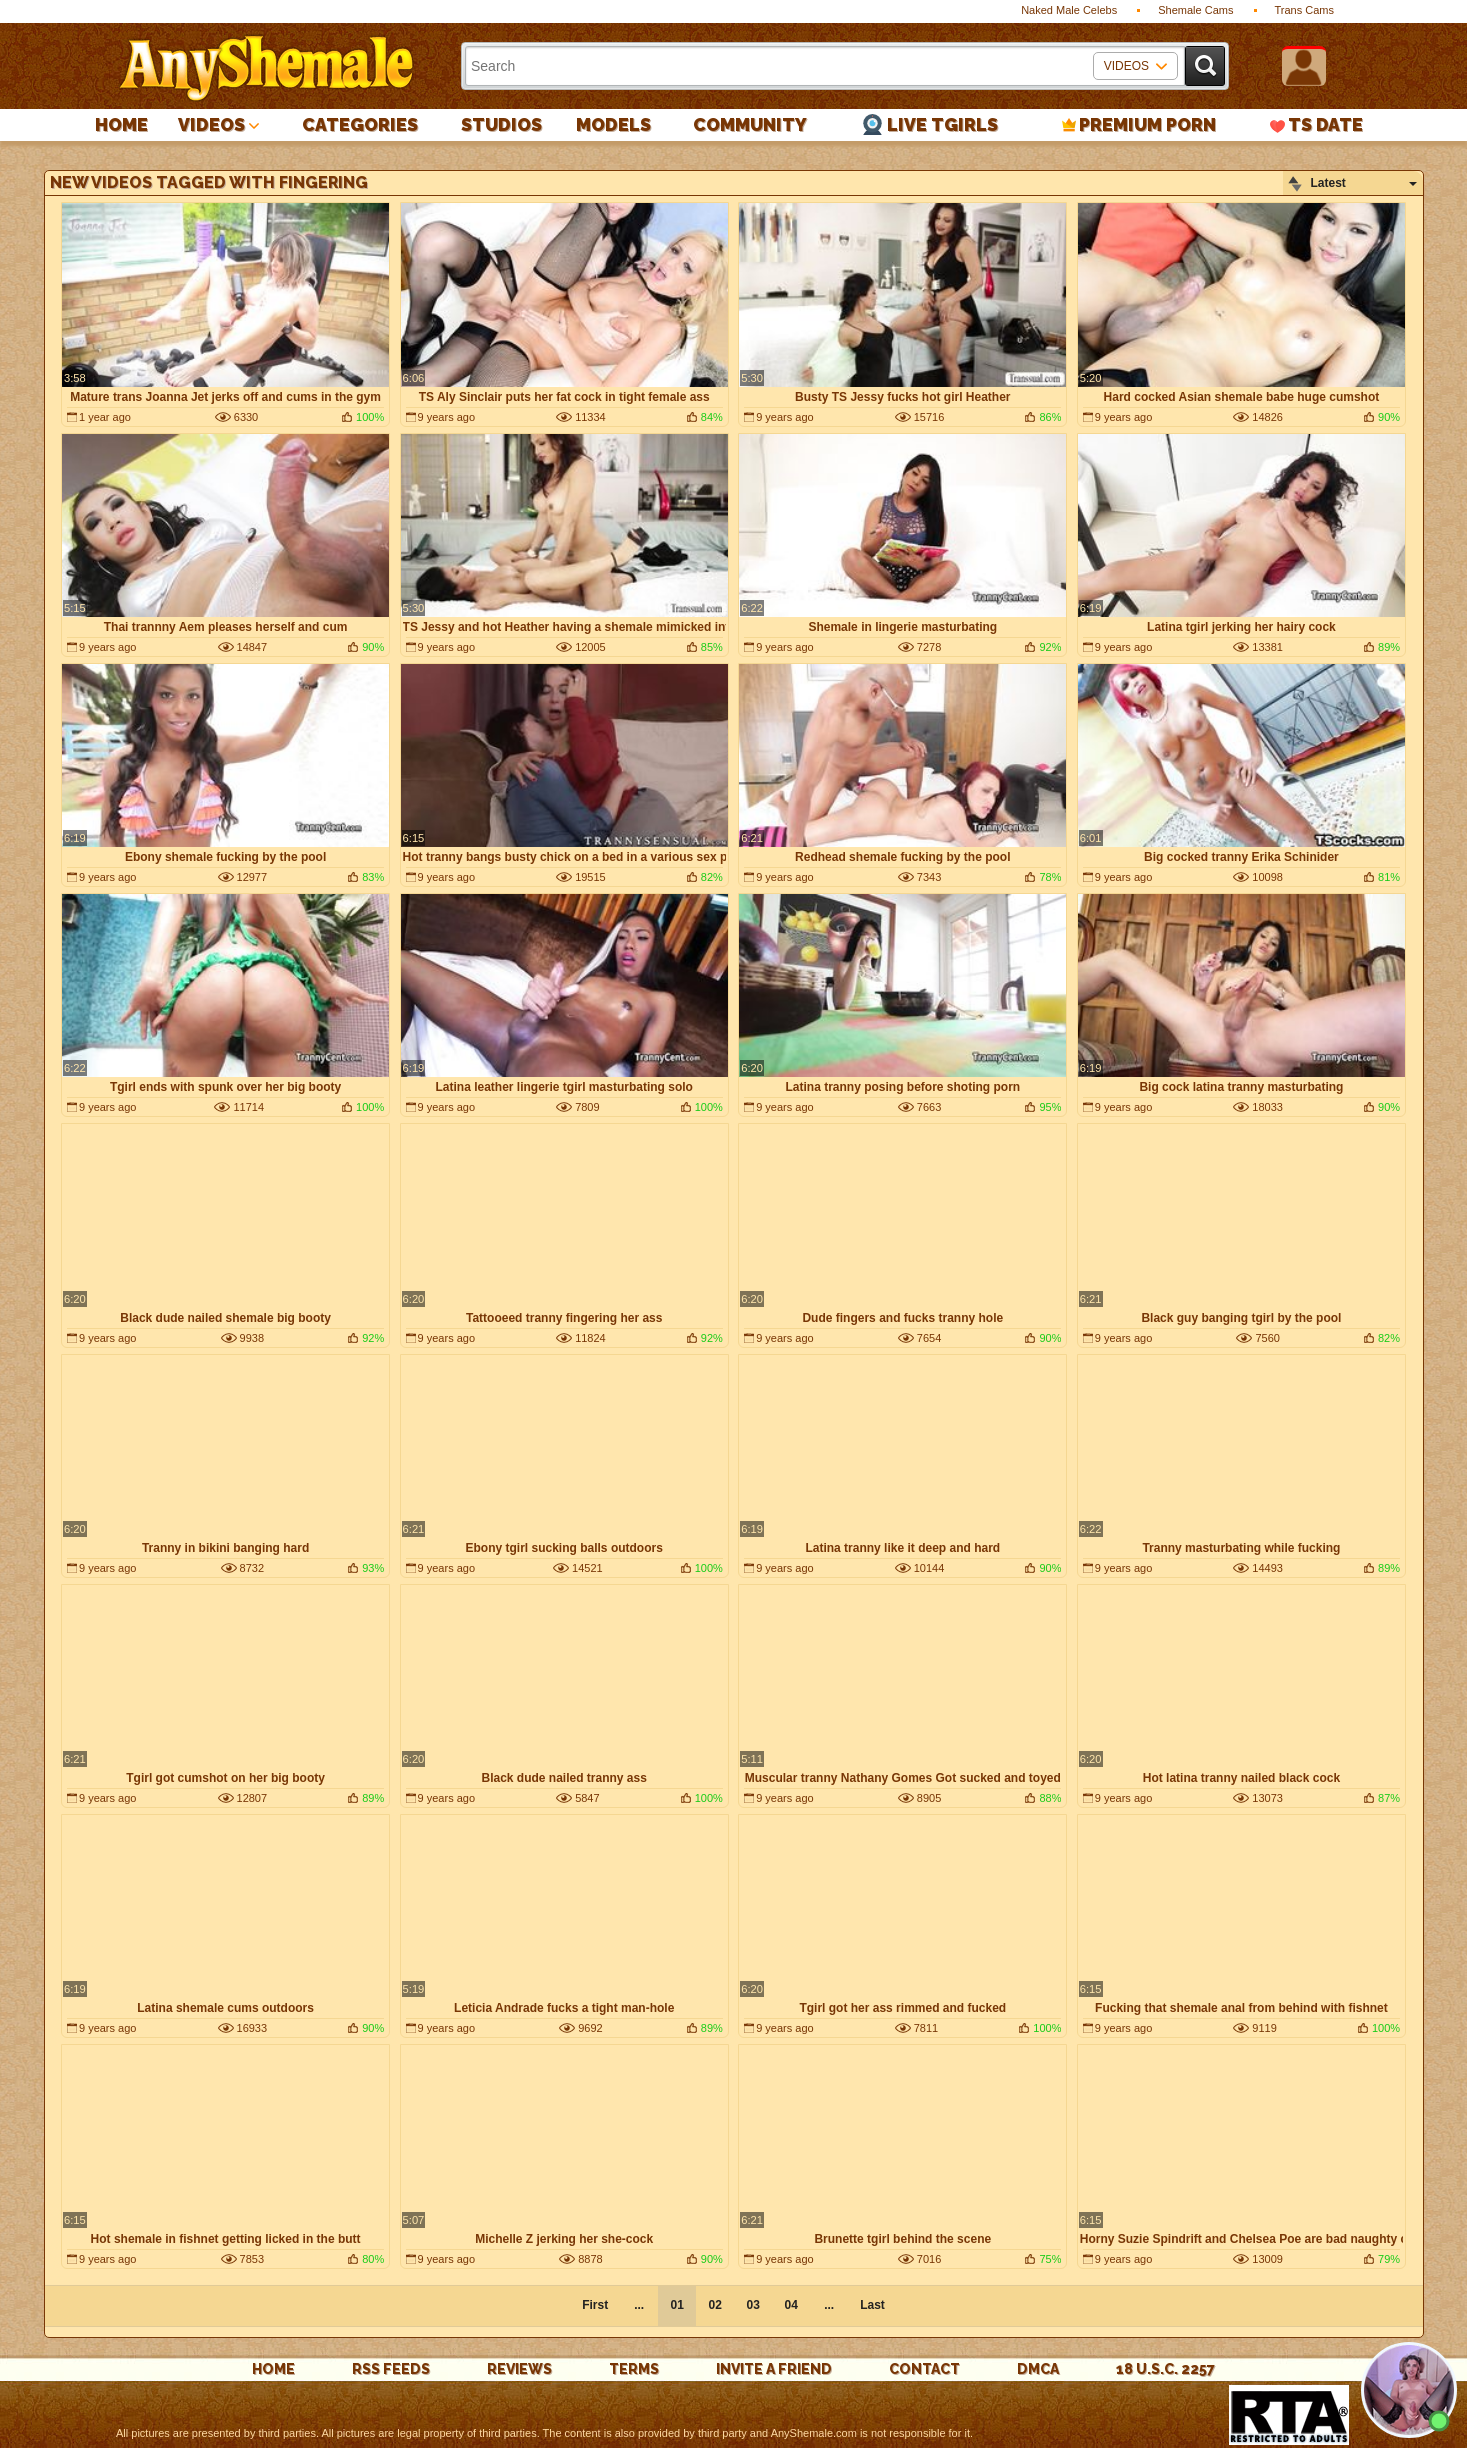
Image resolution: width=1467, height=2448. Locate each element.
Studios (501, 124)
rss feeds (391, 2369)
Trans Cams (1305, 10)
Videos (211, 124)
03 (752, 2305)
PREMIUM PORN (1147, 124)
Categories (360, 124)
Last (872, 2305)
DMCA (1038, 2369)
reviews (519, 2369)
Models (613, 124)
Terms (634, 2369)
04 (790, 2305)
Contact (924, 2369)
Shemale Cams (1195, 10)
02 (714, 2305)
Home (121, 124)
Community (750, 124)
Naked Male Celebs (1069, 10)
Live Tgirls (942, 124)
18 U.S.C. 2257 (1165, 2369)
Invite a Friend (774, 2369)
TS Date (1325, 124)
